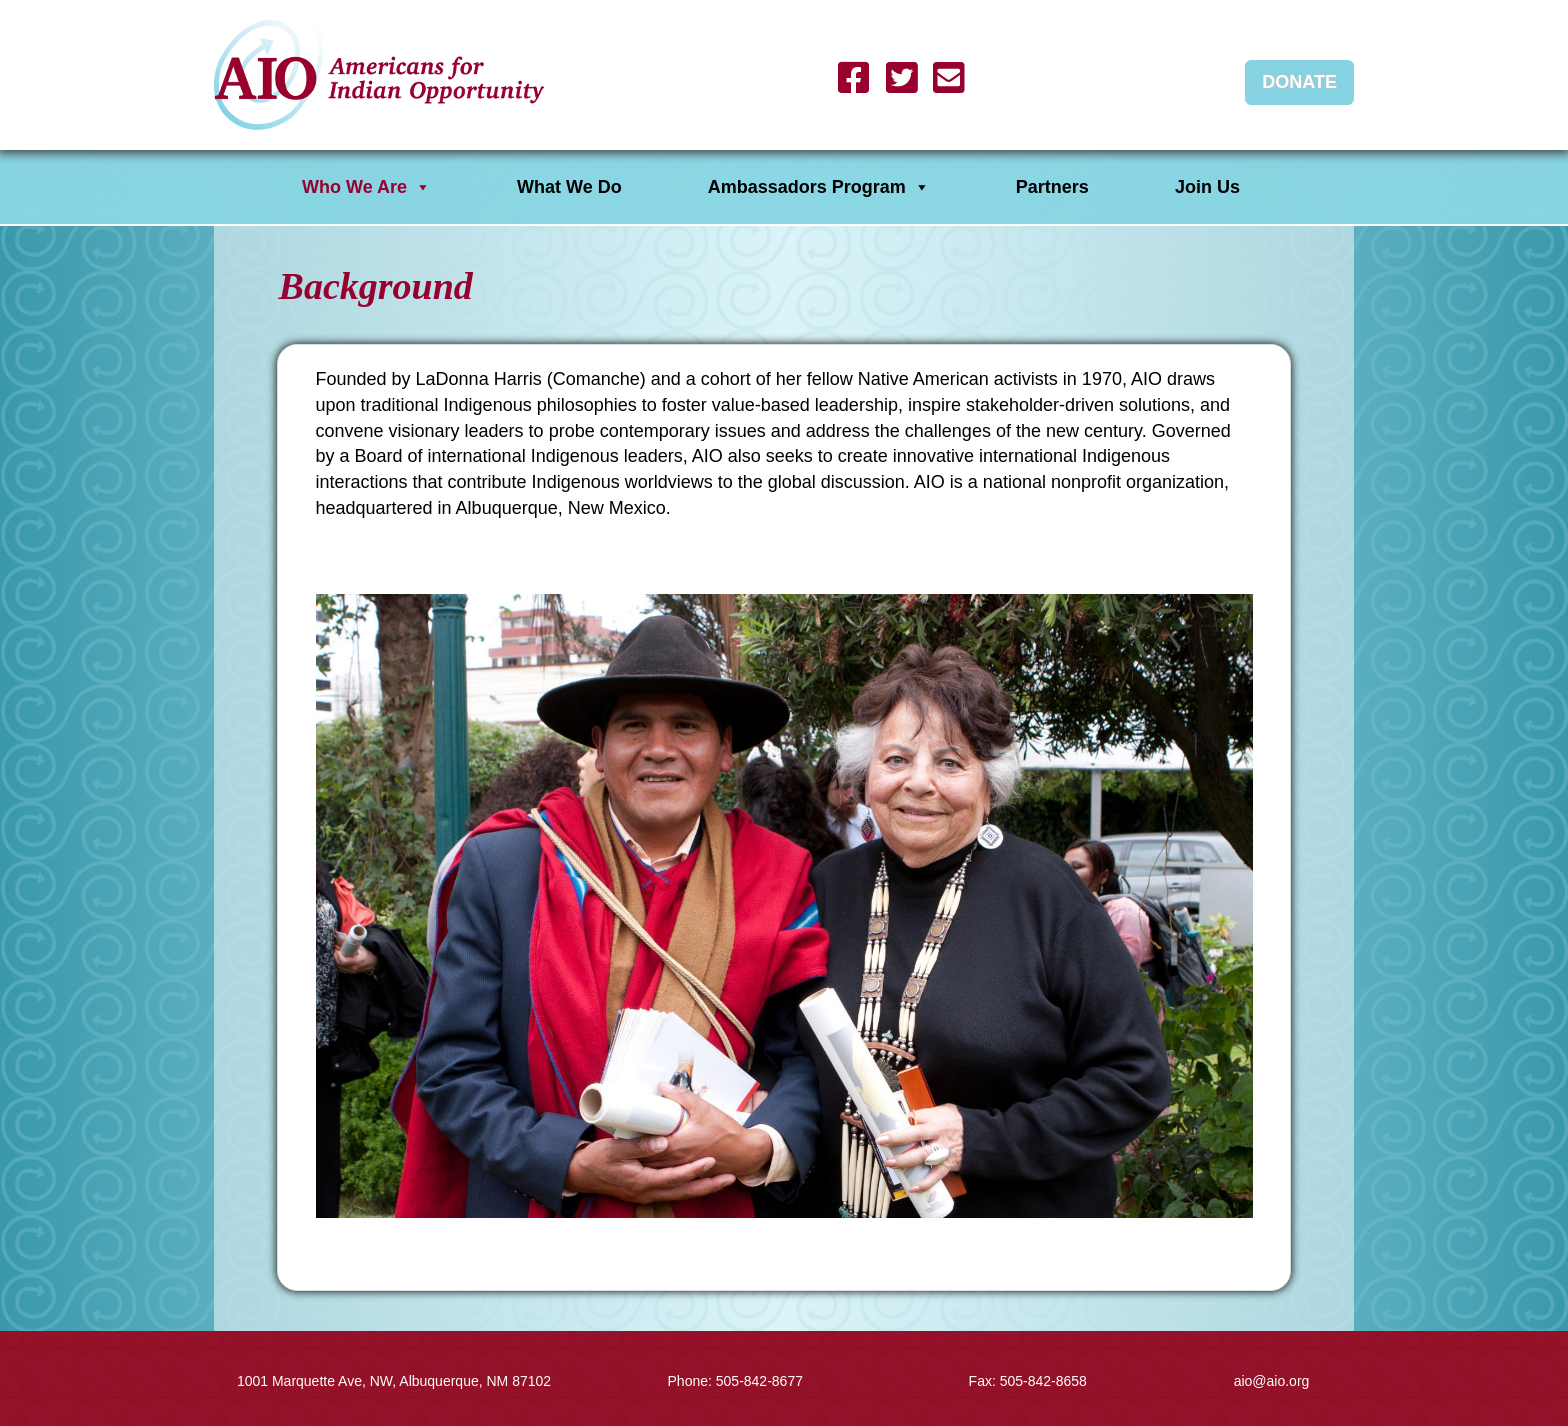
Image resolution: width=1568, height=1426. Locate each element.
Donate (1299, 82)
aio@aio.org (1272, 1381)
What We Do (569, 187)
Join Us (1207, 187)
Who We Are (366, 187)
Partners (1052, 187)
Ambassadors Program (819, 187)
